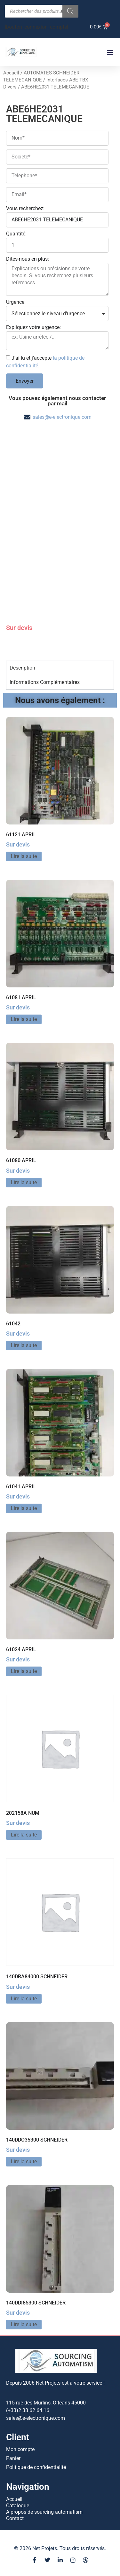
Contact (15, 2518)
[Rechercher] (70, 11)
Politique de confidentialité (36, 2467)
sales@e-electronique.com (62, 417)
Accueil (11, 73)
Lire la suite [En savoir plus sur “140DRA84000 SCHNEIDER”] (24, 1999)
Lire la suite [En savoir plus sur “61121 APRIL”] (24, 856)
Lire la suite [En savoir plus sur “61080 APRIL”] (24, 1182)
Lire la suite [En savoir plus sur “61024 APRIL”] (24, 1671)
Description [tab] (22, 668)
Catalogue (17, 2506)
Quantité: (16, 234)
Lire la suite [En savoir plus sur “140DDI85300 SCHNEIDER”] (24, 2324)
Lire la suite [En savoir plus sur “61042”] (24, 1345)
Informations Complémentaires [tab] (45, 682)
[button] (110, 52)
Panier (13, 2458)
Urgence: (16, 302)
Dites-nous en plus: (27, 259)
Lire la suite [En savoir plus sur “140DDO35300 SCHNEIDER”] (24, 2161)
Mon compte (20, 2449)
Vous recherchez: (25, 208)
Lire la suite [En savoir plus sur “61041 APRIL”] (24, 1508)
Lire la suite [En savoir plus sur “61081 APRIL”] (24, 1019)
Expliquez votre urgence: (33, 327)
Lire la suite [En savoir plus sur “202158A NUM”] (24, 1835)
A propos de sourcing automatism (44, 2512)
